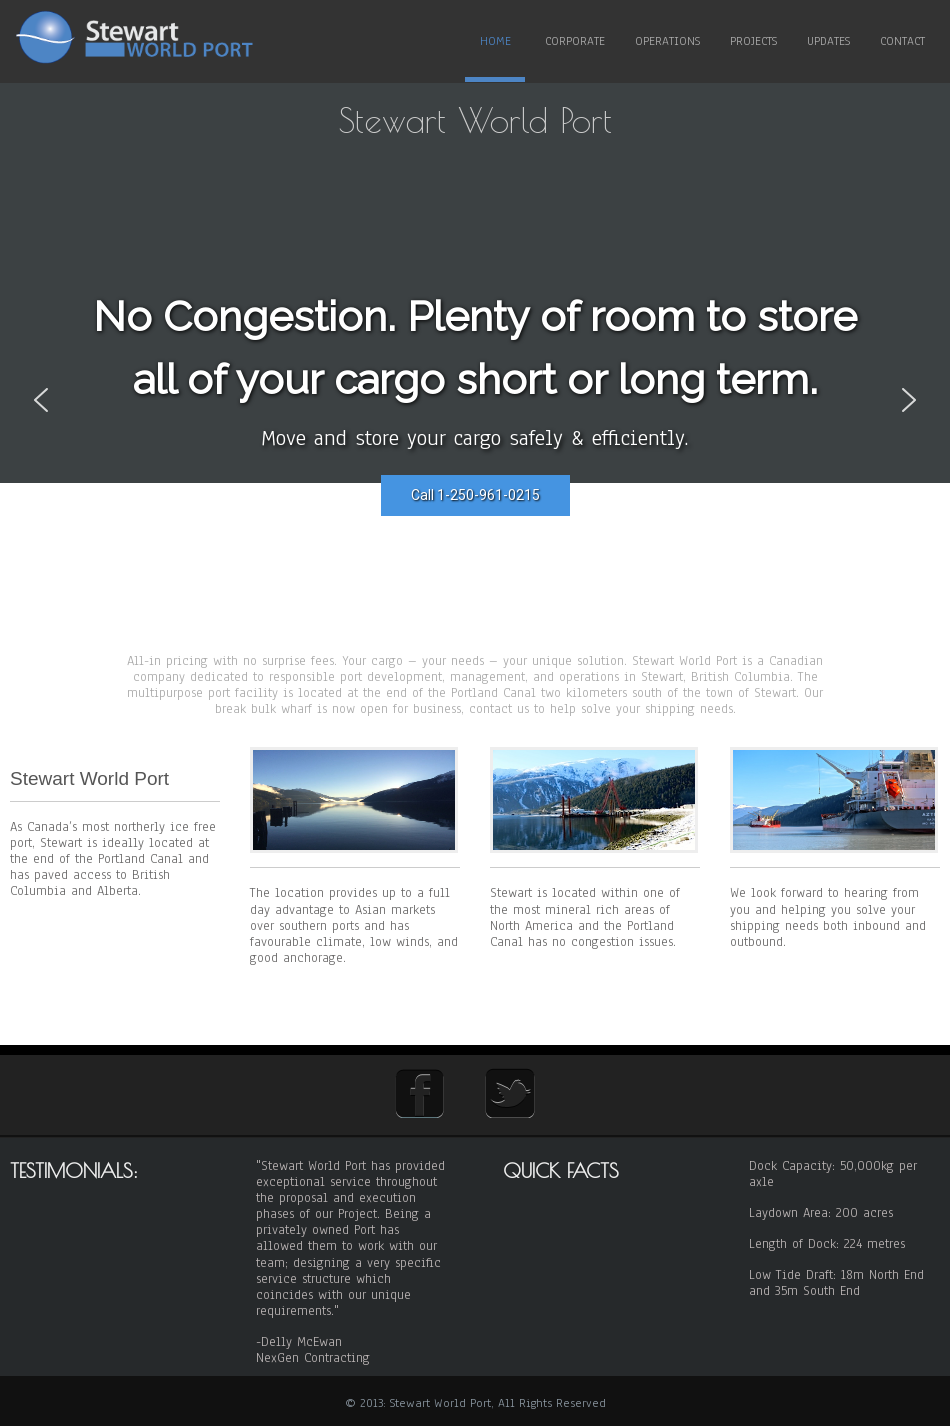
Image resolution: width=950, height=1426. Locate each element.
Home (495, 41)
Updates (828, 41)
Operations (667, 41)
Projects (753, 41)
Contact (902, 41)
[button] (41, 400)
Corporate (575, 41)
